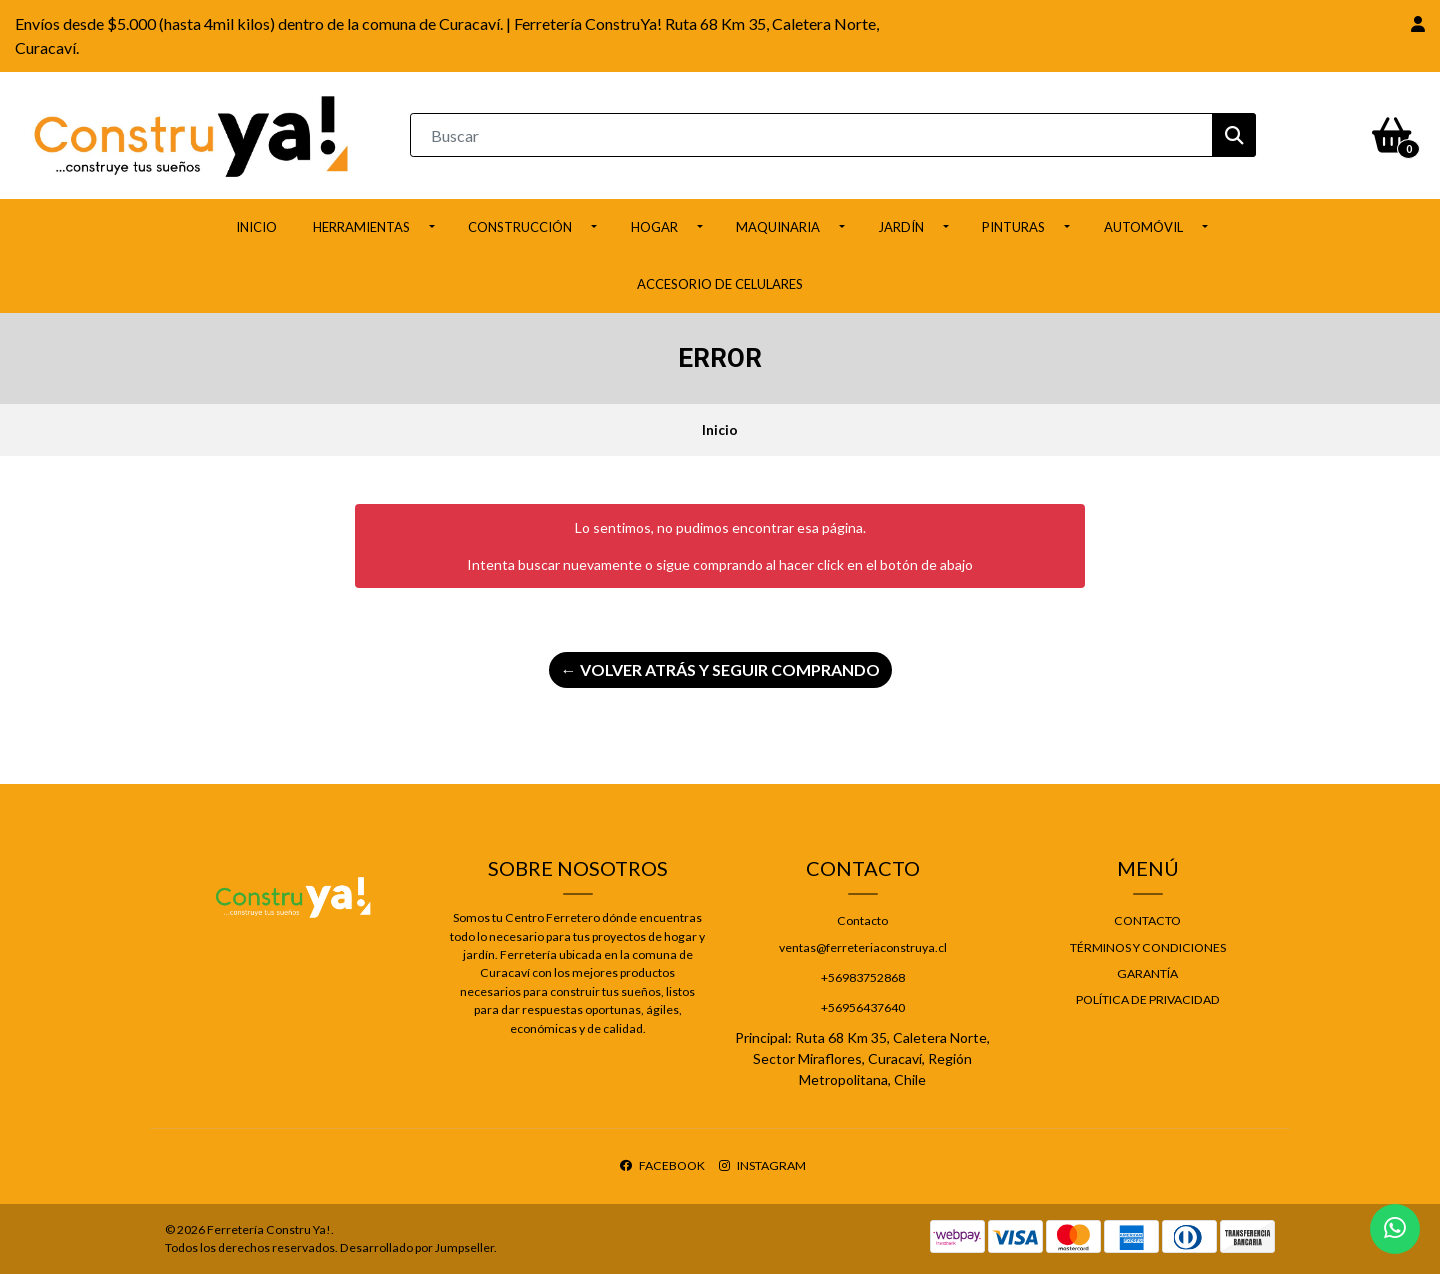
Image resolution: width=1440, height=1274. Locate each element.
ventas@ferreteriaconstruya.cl (863, 947)
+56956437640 (863, 1007)
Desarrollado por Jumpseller (417, 1247)
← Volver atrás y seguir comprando (720, 669)
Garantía (1147, 973)
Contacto (862, 920)
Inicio (256, 227)
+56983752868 (863, 977)
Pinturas (1013, 227)
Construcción (520, 227)
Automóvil (1143, 227)
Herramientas (361, 227)
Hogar (654, 227)
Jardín (901, 227)
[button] (1418, 24)
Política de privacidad (1148, 999)
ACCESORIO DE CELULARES (720, 284)
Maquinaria (778, 227)
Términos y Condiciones (1148, 947)
